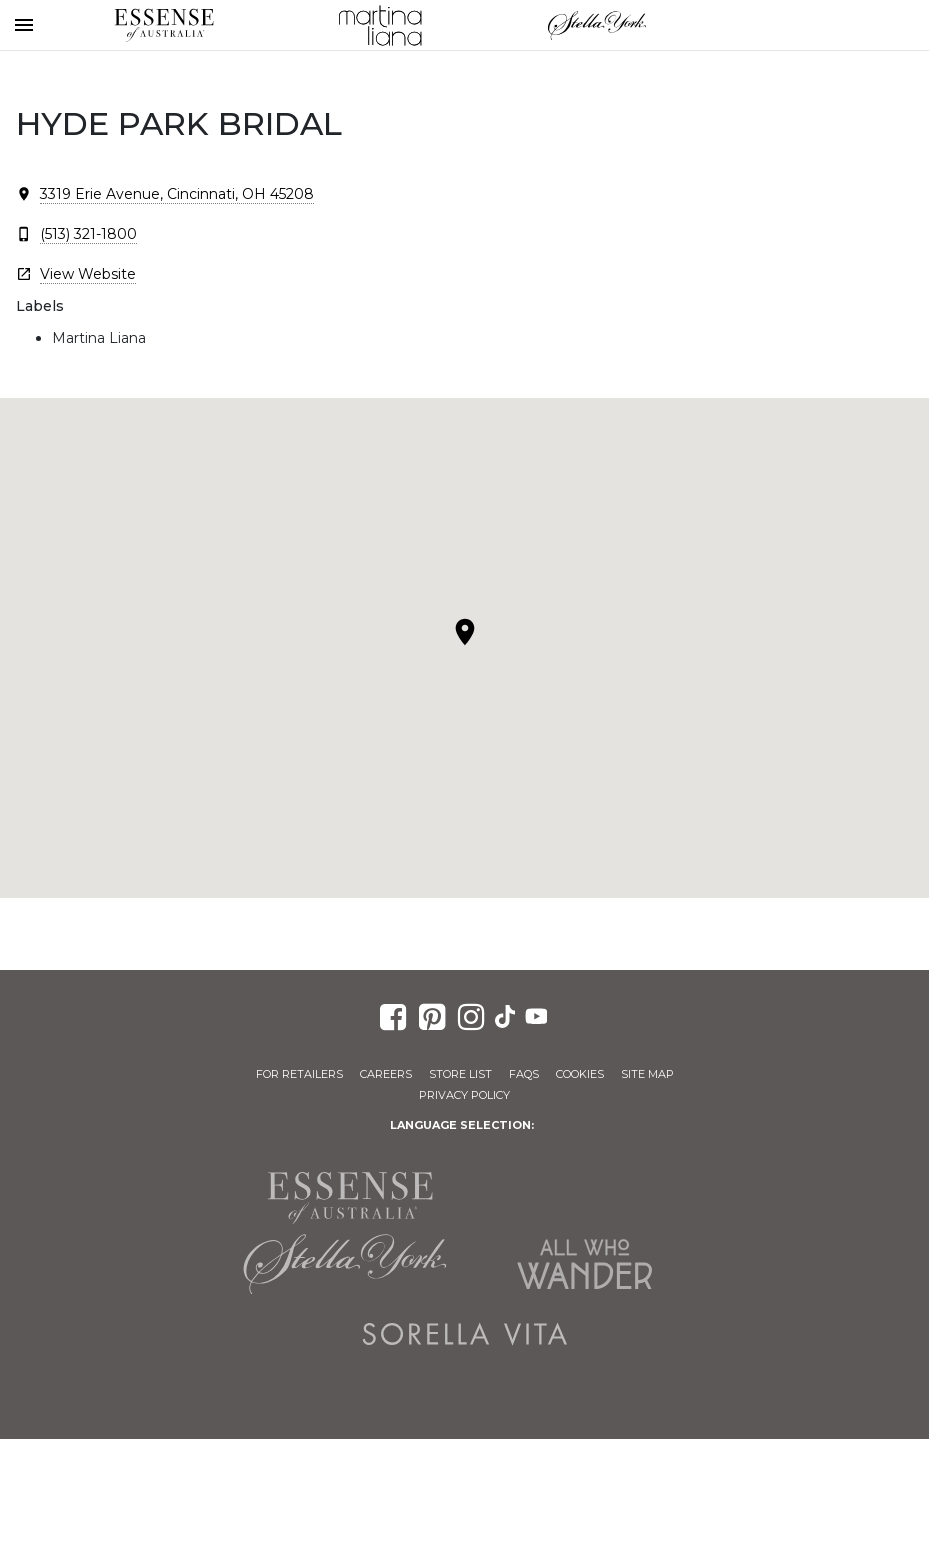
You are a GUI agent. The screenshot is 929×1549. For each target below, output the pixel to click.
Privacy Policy (464, 1095)
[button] (465, 632)
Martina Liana (380, 25)
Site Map (647, 1074)
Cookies (580, 1074)
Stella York (597, 25)
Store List (460, 1074)
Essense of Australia (164, 25)
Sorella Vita (465, 1334)
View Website (88, 274)
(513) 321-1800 (88, 234)
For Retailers (299, 1074)
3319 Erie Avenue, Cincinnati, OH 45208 (177, 194)
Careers (386, 1074)
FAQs (524, 1074)
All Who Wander (585, 1264)
